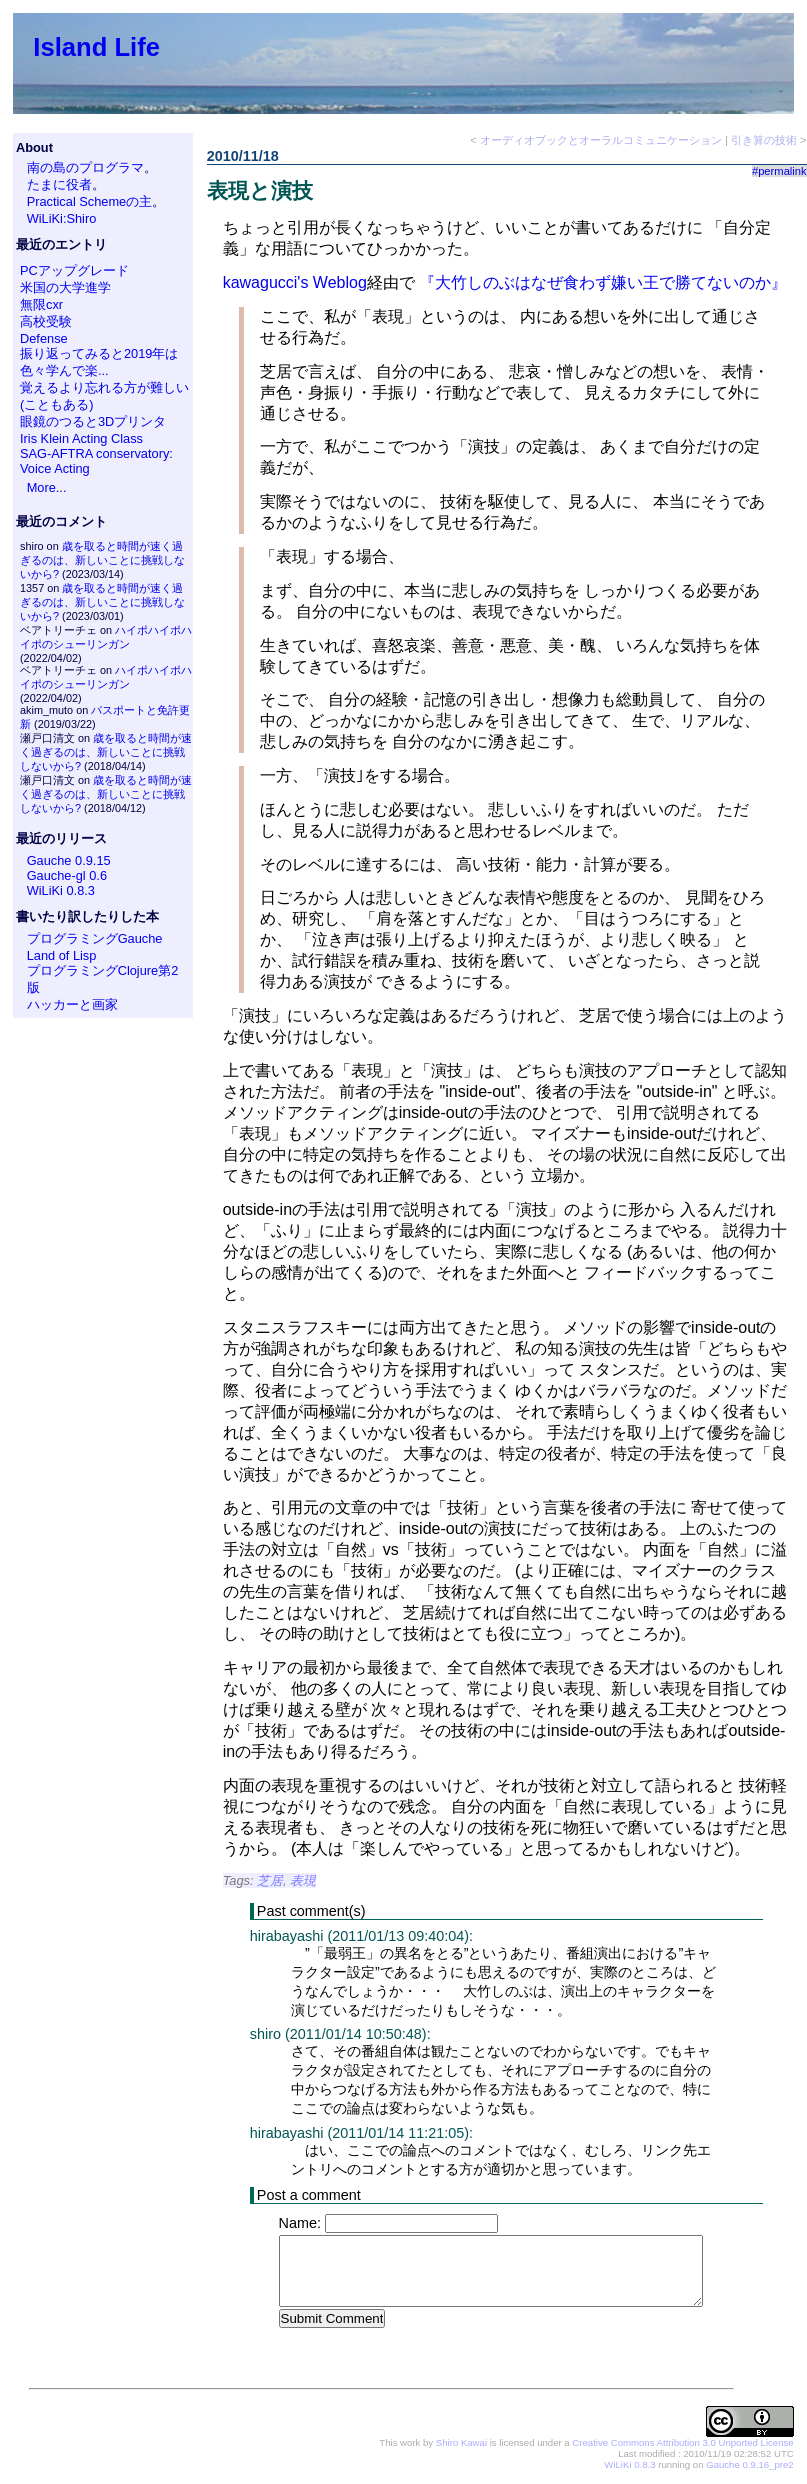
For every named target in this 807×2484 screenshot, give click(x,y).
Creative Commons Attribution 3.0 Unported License (682, 2443)
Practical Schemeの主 (90, 201)
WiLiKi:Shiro (62, 218)
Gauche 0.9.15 (69, 860)
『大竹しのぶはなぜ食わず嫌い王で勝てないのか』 (603, 282)
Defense (44, 338)
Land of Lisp (62, 955)
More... (47, 487)
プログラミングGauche (95, 938)
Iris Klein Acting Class (81, 438)
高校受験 (46, 321)
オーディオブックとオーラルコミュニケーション (601, 140)
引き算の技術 (764, 140)
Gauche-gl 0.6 (67, 875)
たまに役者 (59, 184)
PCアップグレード (74, 270)
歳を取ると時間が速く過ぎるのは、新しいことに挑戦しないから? (102, 560)
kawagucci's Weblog (295, 282)
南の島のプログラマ (85, 167)
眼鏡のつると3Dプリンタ (93, 421)
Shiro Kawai (461, 2443)
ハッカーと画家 (72, 1004)
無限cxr (41, 304)
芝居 (270, 1880)
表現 (303, 1880)
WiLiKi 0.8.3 (61, 890)
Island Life (96, 47)
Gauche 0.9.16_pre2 (749, 2465)
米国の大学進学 (65, 287)
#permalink (779, 171)
